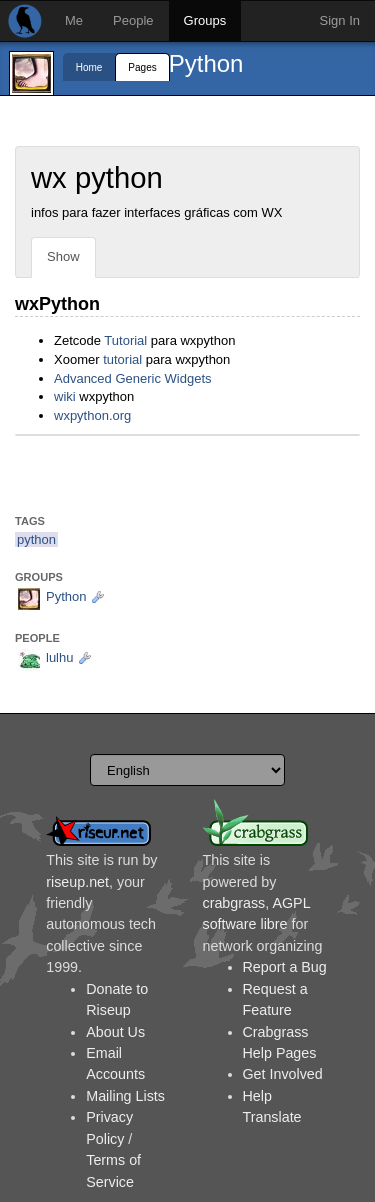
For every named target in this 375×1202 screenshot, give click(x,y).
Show (63, 256)
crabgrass (234, 903)
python (36, 539)
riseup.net (77, 882)
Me (74, 20)
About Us (115, 1032)
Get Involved (283, 1074)
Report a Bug (285, 967)
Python (206, 63)
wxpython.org (92, 415)
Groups (205, 20)
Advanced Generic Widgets (133, 378)
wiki (65, 396)
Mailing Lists (125, 1096)
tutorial (122, 359)
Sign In (340, 20)
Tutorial (125, 340)
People (133, 20)
